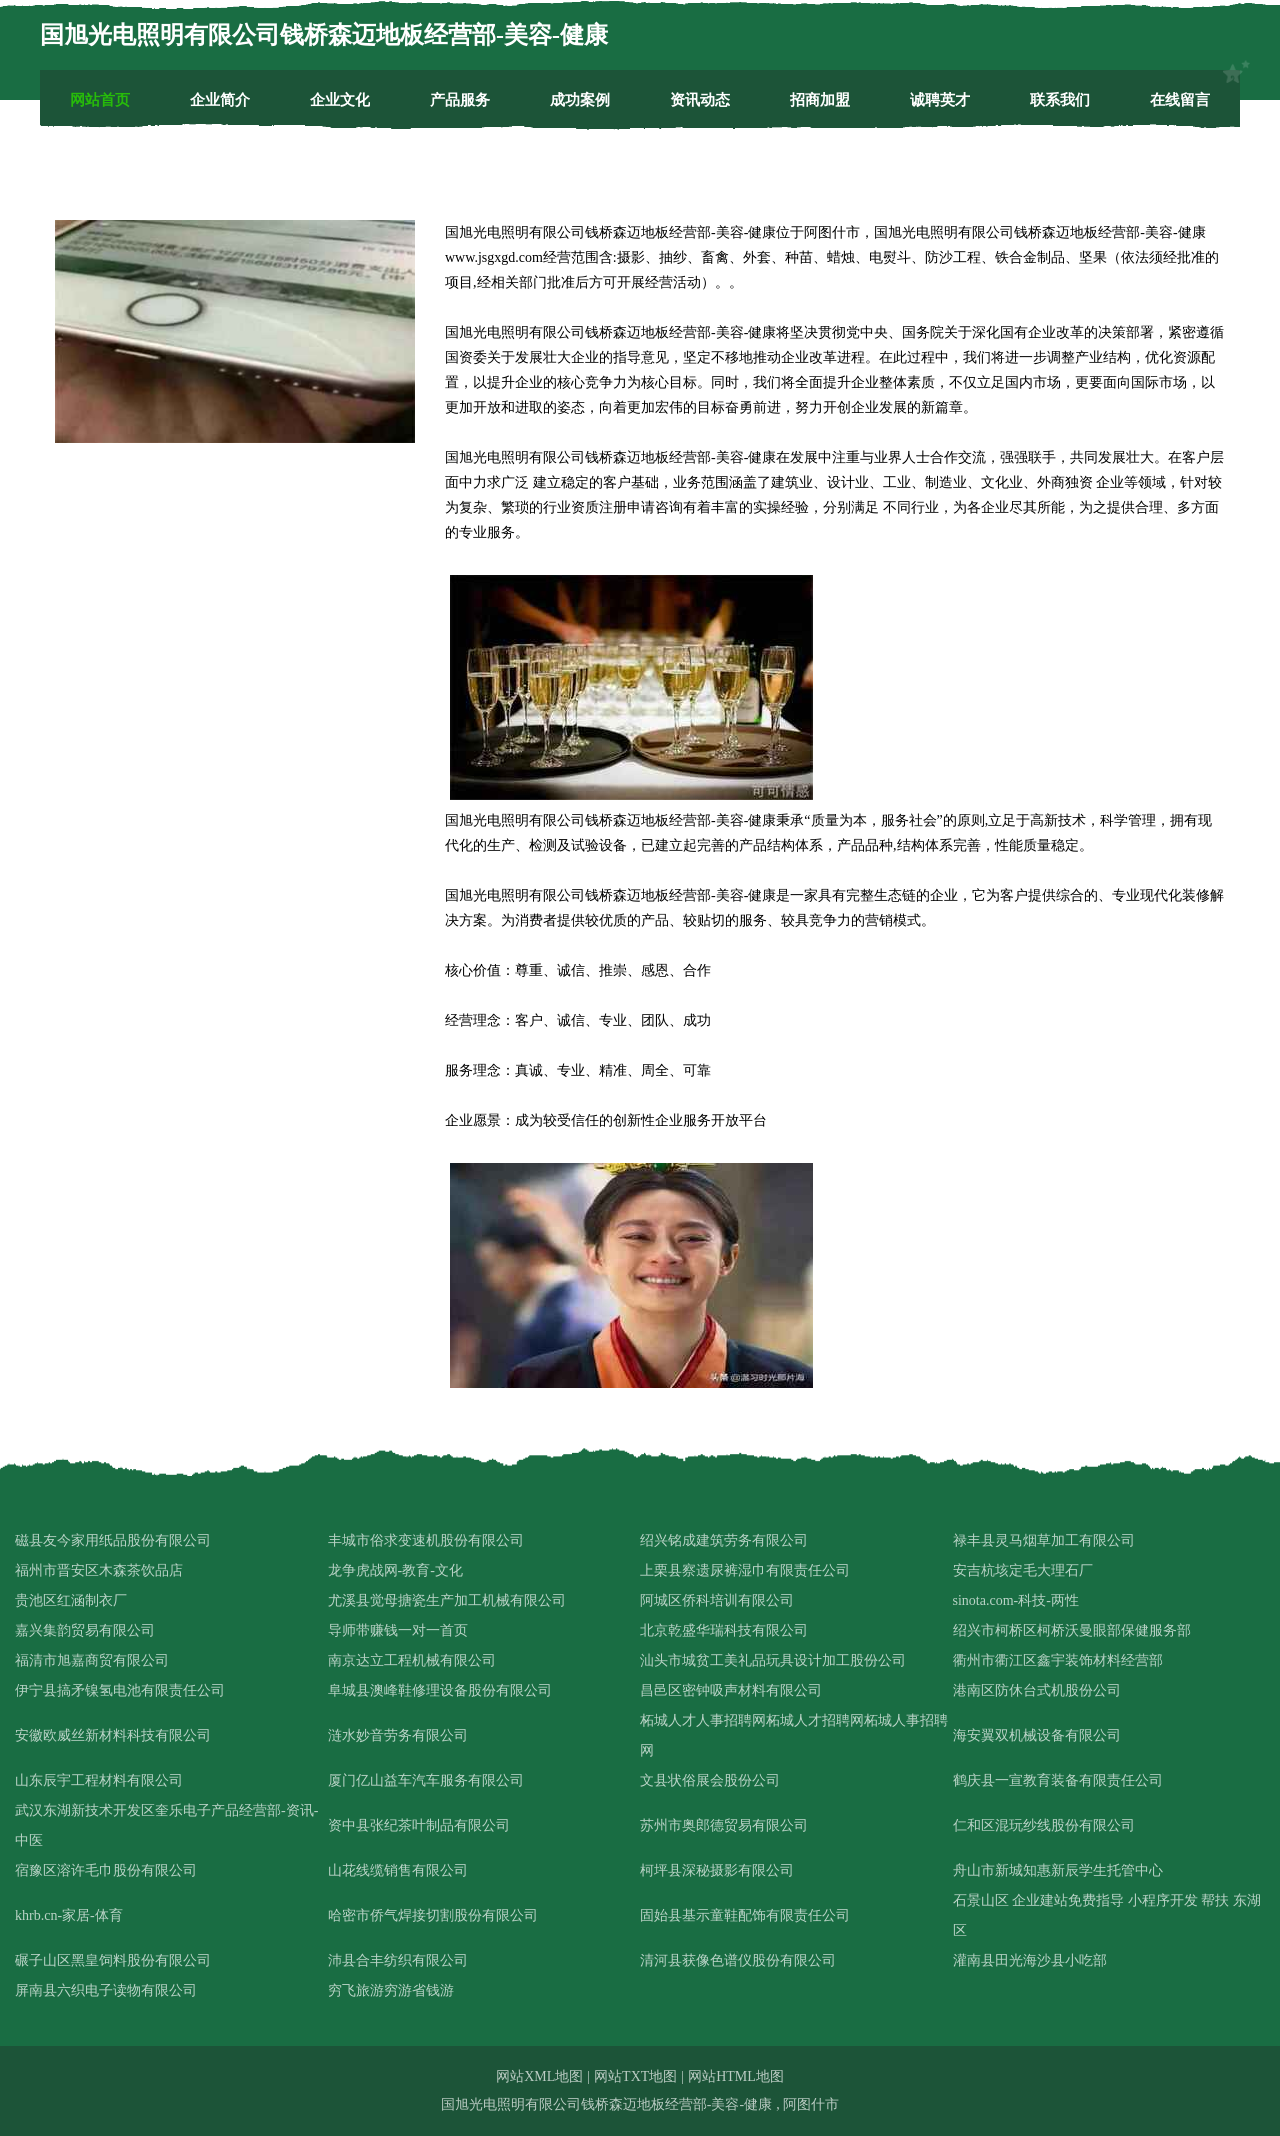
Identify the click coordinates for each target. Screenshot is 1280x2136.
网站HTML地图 (736, 2076)
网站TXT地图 (635, 2076)
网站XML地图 (539, 2076)
